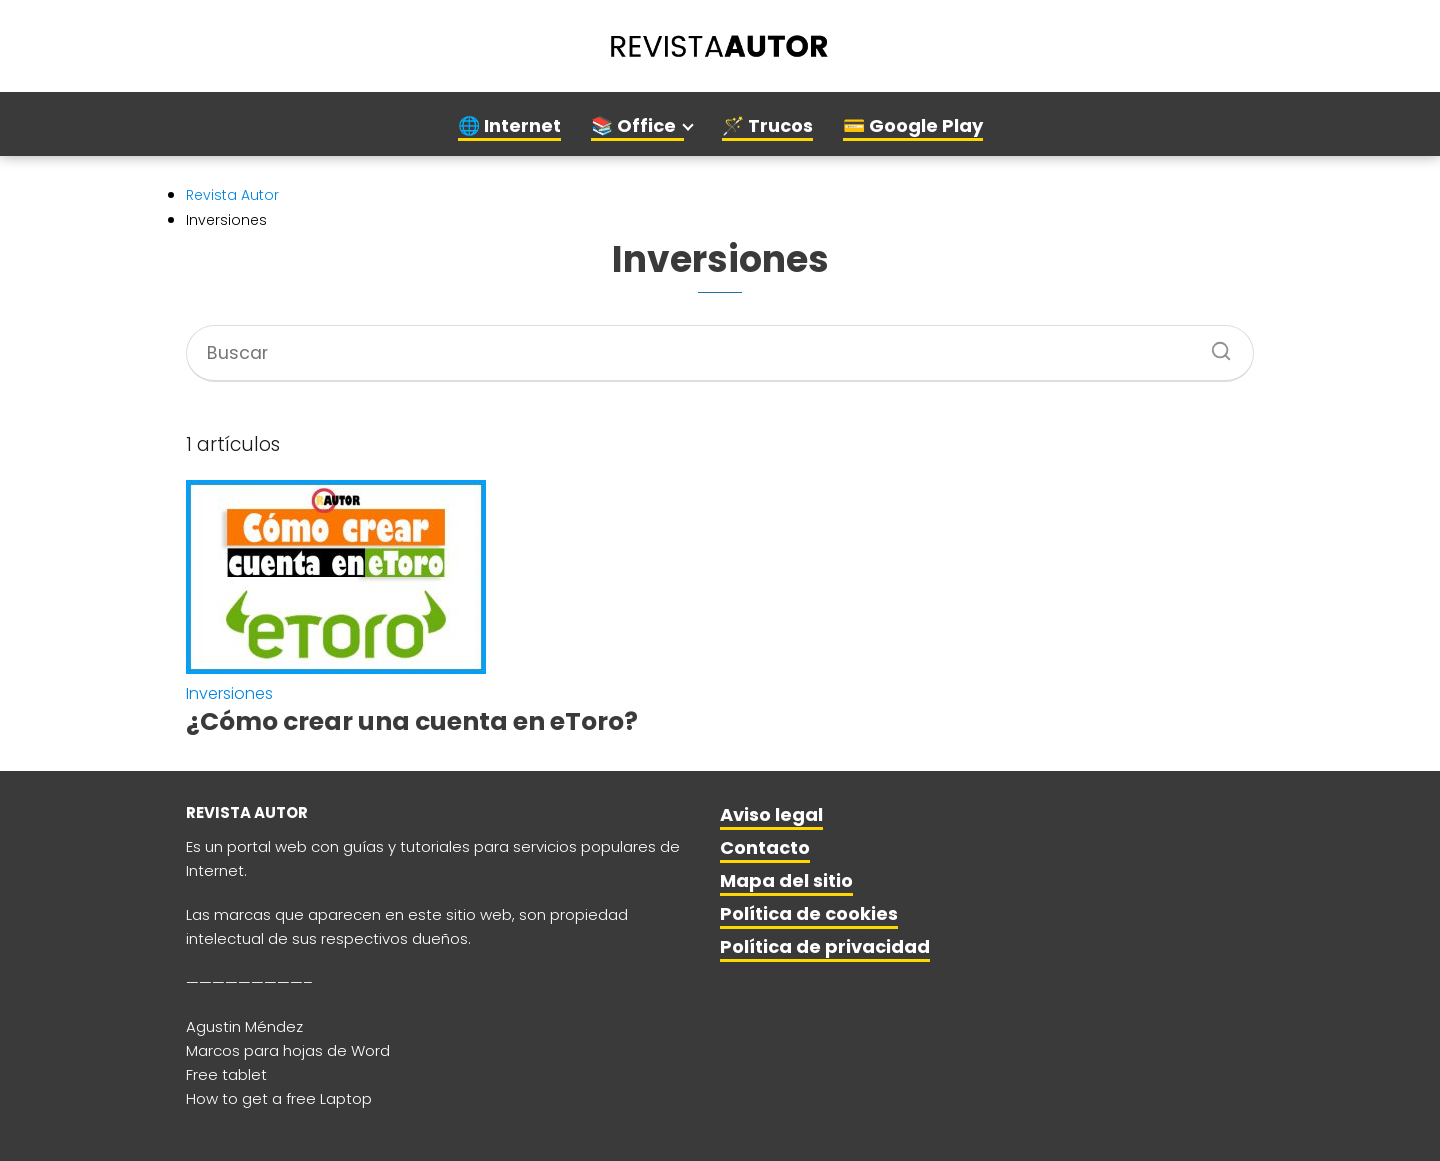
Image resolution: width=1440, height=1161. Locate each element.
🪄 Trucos (767, 125)
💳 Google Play (913, 125)
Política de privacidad (825, 946)
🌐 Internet (509, 125)
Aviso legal (771, 814)
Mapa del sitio (786, 880)
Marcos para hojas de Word (288, 1050)
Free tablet (226, 1074)
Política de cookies (809, 913)
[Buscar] (1214, 345)
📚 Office (633, 125)
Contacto (765, 847)
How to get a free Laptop (279, 1098)
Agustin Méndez (244, 1026)
